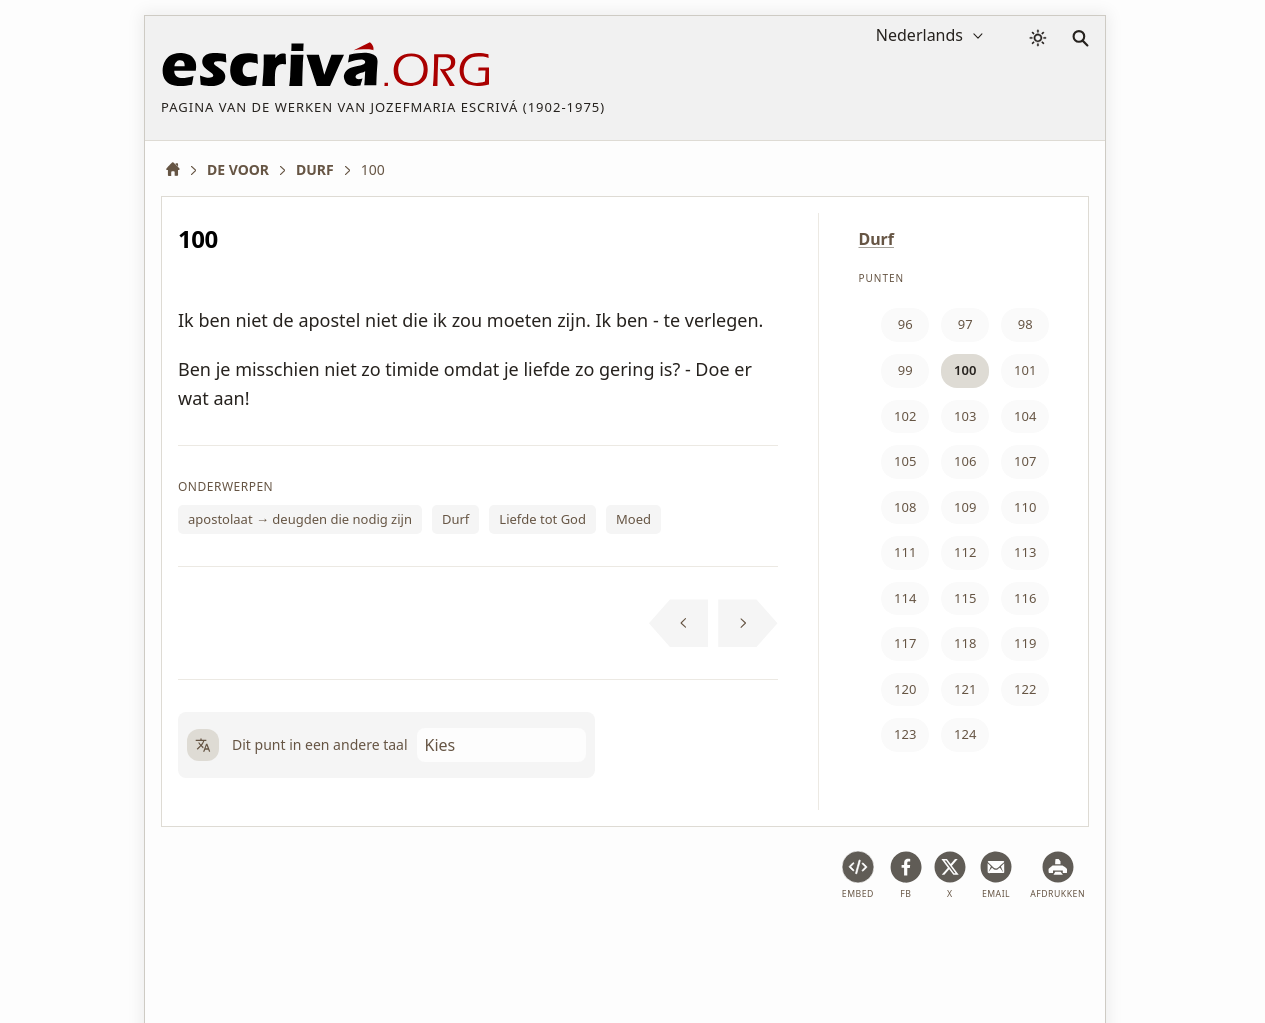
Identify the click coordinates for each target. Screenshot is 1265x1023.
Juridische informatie (322, 946)
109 (965, 507)
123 (905, 734)
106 (965, 461)
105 (905, 461)
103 (965, 416)
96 (905, 324)
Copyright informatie (666, 946)
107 (1025, 461)
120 (905, 689)
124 (965, 734)
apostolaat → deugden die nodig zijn (300, 519)
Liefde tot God (542, 519)
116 (1025, 598)
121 (965, 689)
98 (1025, 324)
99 (905, 370)
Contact (784, 946)
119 (1025, 643)
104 (1025, 416)
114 (905, 598)
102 (905, 416)
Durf (455, 519)
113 (1025, 552)
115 (965, 598)
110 (1025, 507)
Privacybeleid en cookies (494, 946)
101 (1025, 370)
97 (965, 324)
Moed (633, 519)
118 (965, 643)
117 (905, 643)
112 (965, 552)
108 (905, 507)
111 (905, 552)
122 (1025, 689)
